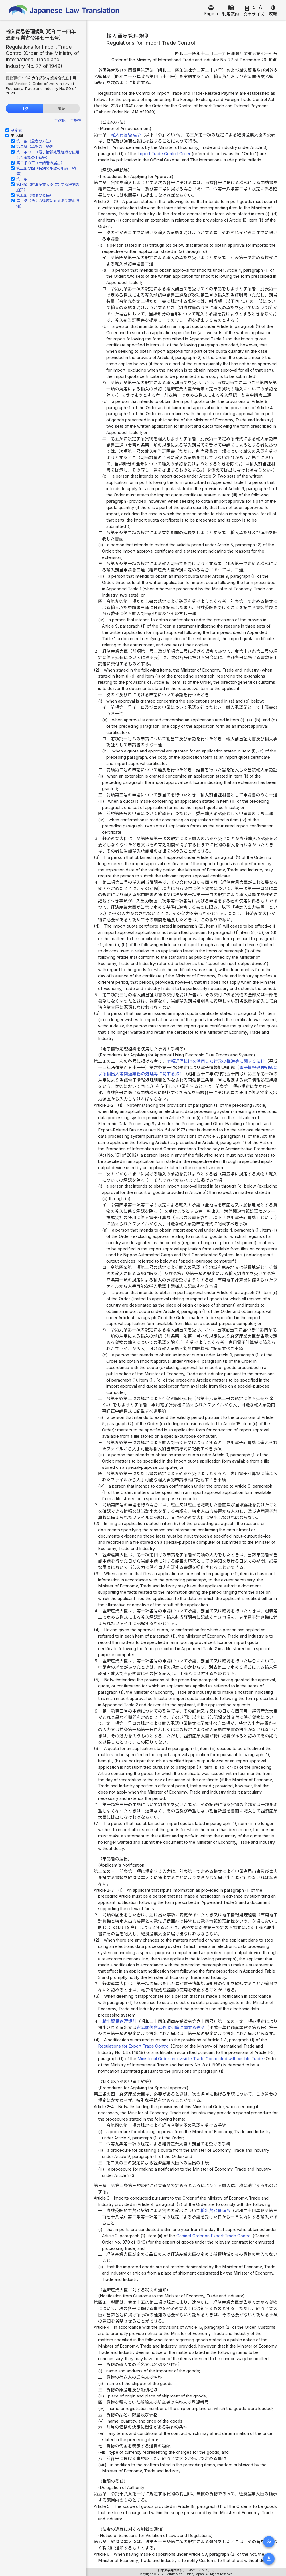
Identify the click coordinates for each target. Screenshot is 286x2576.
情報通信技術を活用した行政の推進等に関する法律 (216, 1061)
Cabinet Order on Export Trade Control (213, 2235)
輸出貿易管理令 (215, 2210)
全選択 (59, 120)
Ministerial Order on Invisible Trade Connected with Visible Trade (200, 2058)
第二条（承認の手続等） (36, 146)
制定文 (16, 130)
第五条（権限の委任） (34, 195)
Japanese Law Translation (64, 10)
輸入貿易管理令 (126, 134)
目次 (24, 108)
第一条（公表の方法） (34, 141)
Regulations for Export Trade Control (133, 2046)
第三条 (21, 179)
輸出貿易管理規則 (119, 2021)
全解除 (75, 120)
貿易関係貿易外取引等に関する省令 (171, 2027)
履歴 (61, 108)
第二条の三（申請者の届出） (40, 163)
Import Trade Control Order (163, 153)
